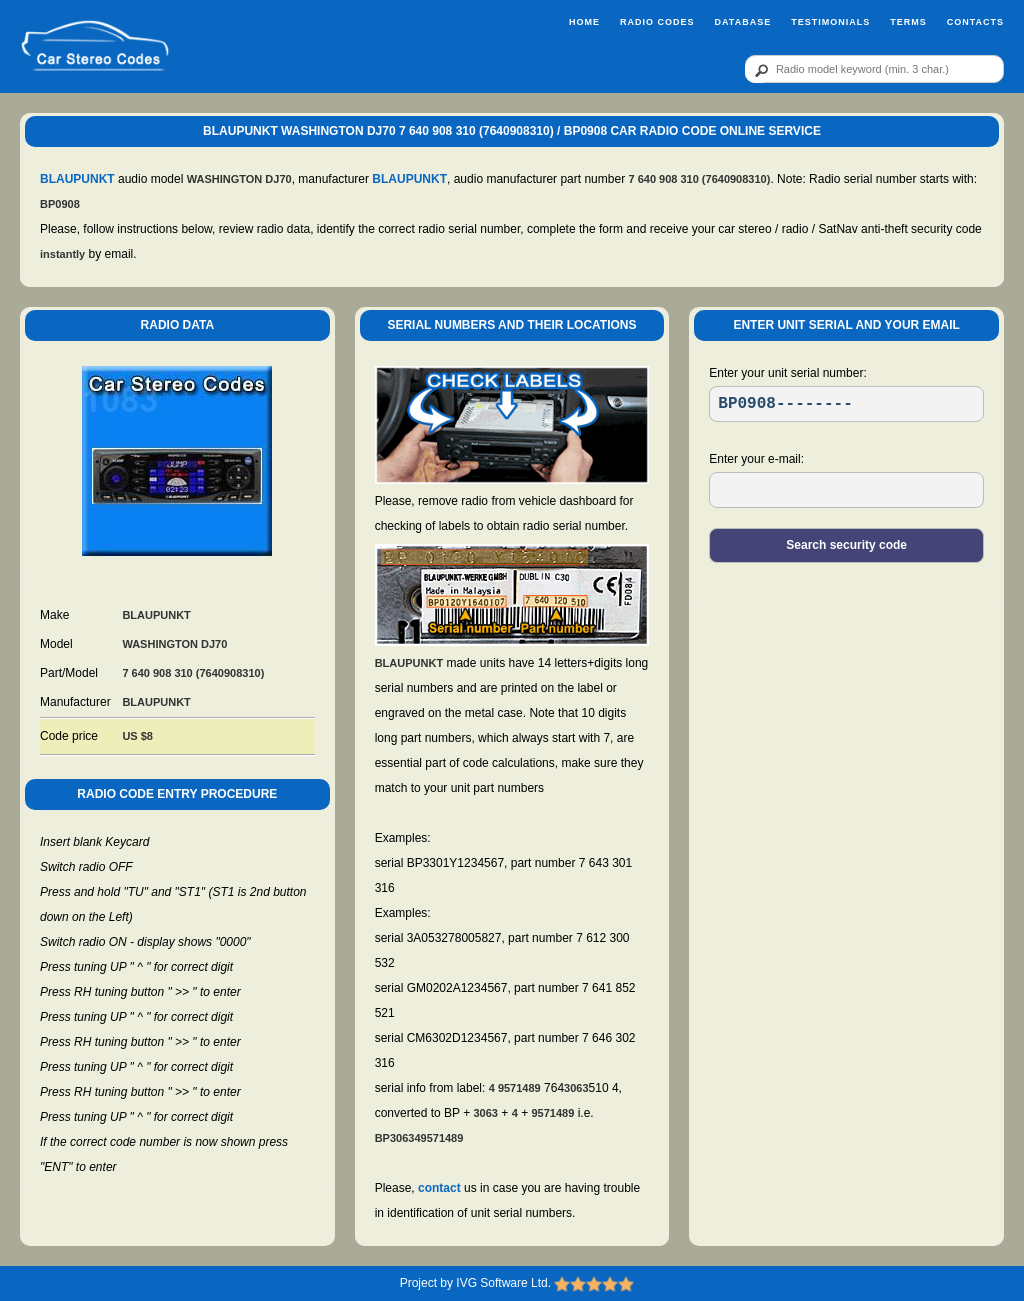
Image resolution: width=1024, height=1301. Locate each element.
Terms (908, 22)
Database (742, 22)
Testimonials (830, 22)
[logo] (95, 46)
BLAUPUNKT (77, 179)
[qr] (874, 69)
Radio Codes (657, 22)
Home (584, 22)
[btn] (758, 70)
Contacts (975, 22)
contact (439, 1188)
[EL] (846, 490)
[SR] (846, 404)
